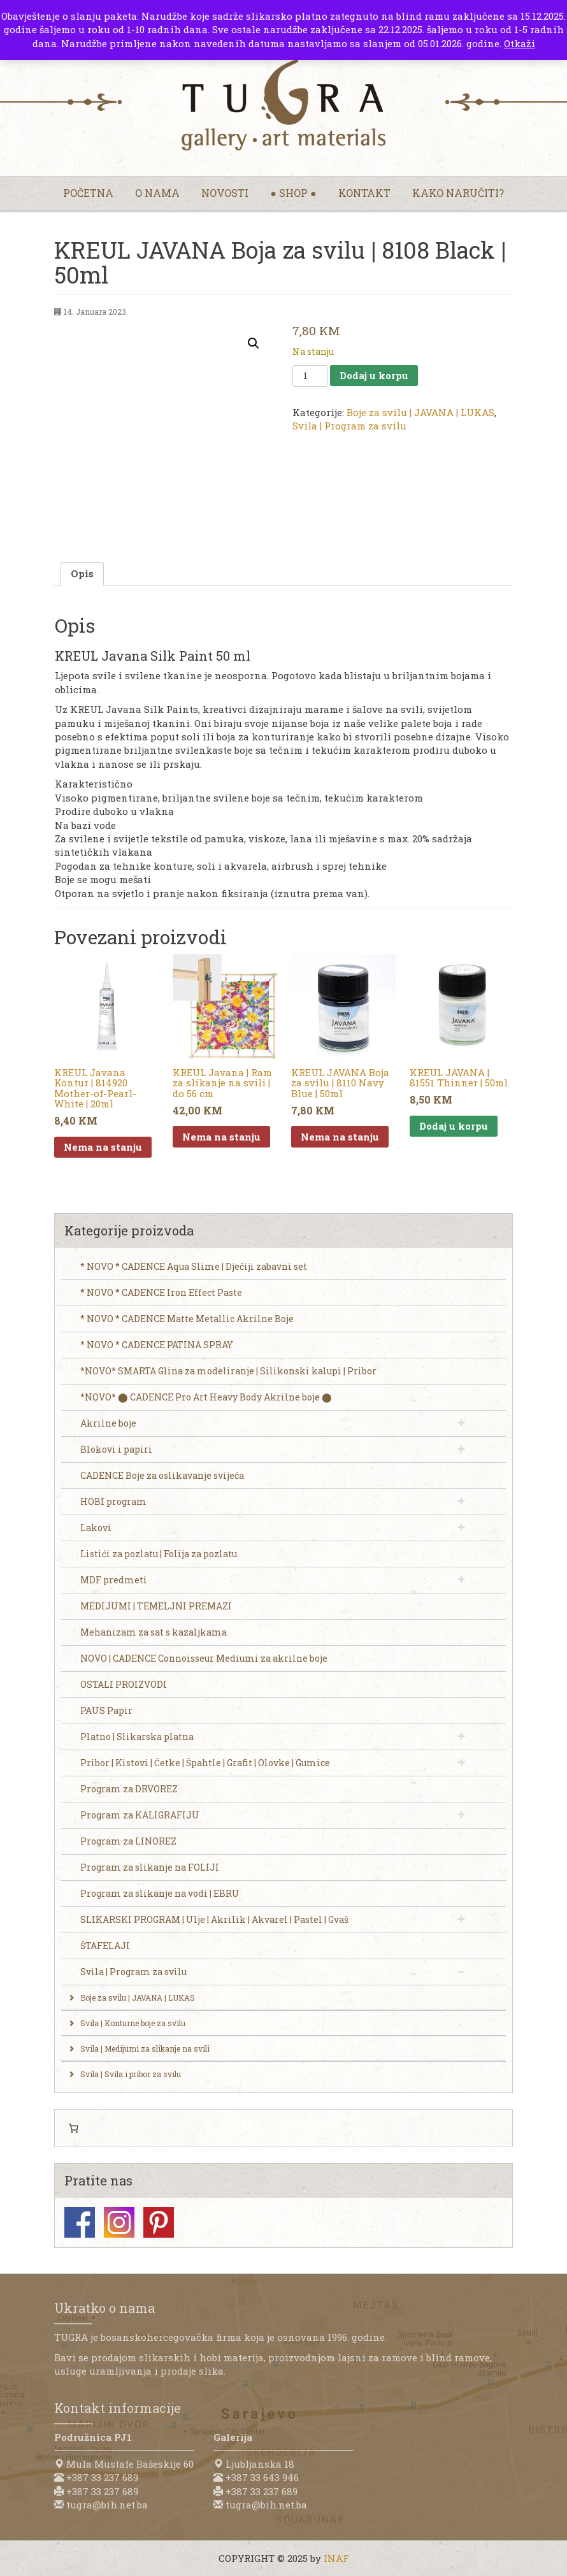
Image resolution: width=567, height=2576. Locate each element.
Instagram (119, 2222)
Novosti (224, 192)
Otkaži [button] (519, 43)
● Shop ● (293, 192)
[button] (253, 343)
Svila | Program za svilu (349, 425)
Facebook (79, 2222)
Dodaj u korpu (374, 375)
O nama (157, 192)
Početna (88, 192)
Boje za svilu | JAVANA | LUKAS (420, 412)
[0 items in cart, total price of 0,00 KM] (73, 2128)
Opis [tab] (82, 573)
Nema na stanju (103, 1146)
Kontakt (364, 192)
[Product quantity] (309, 376)
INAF (336, 2558)
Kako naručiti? (458, 192)
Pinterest (158, 2222)
